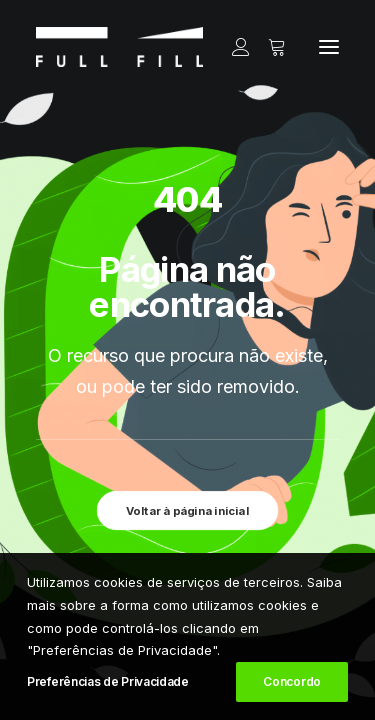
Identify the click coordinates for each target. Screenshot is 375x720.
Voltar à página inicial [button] (187, 510)
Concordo (292, 681)
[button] (329, 47)
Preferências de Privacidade (108, 681)
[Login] (232, 47)
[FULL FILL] (119, 47)
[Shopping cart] (268, 47)
